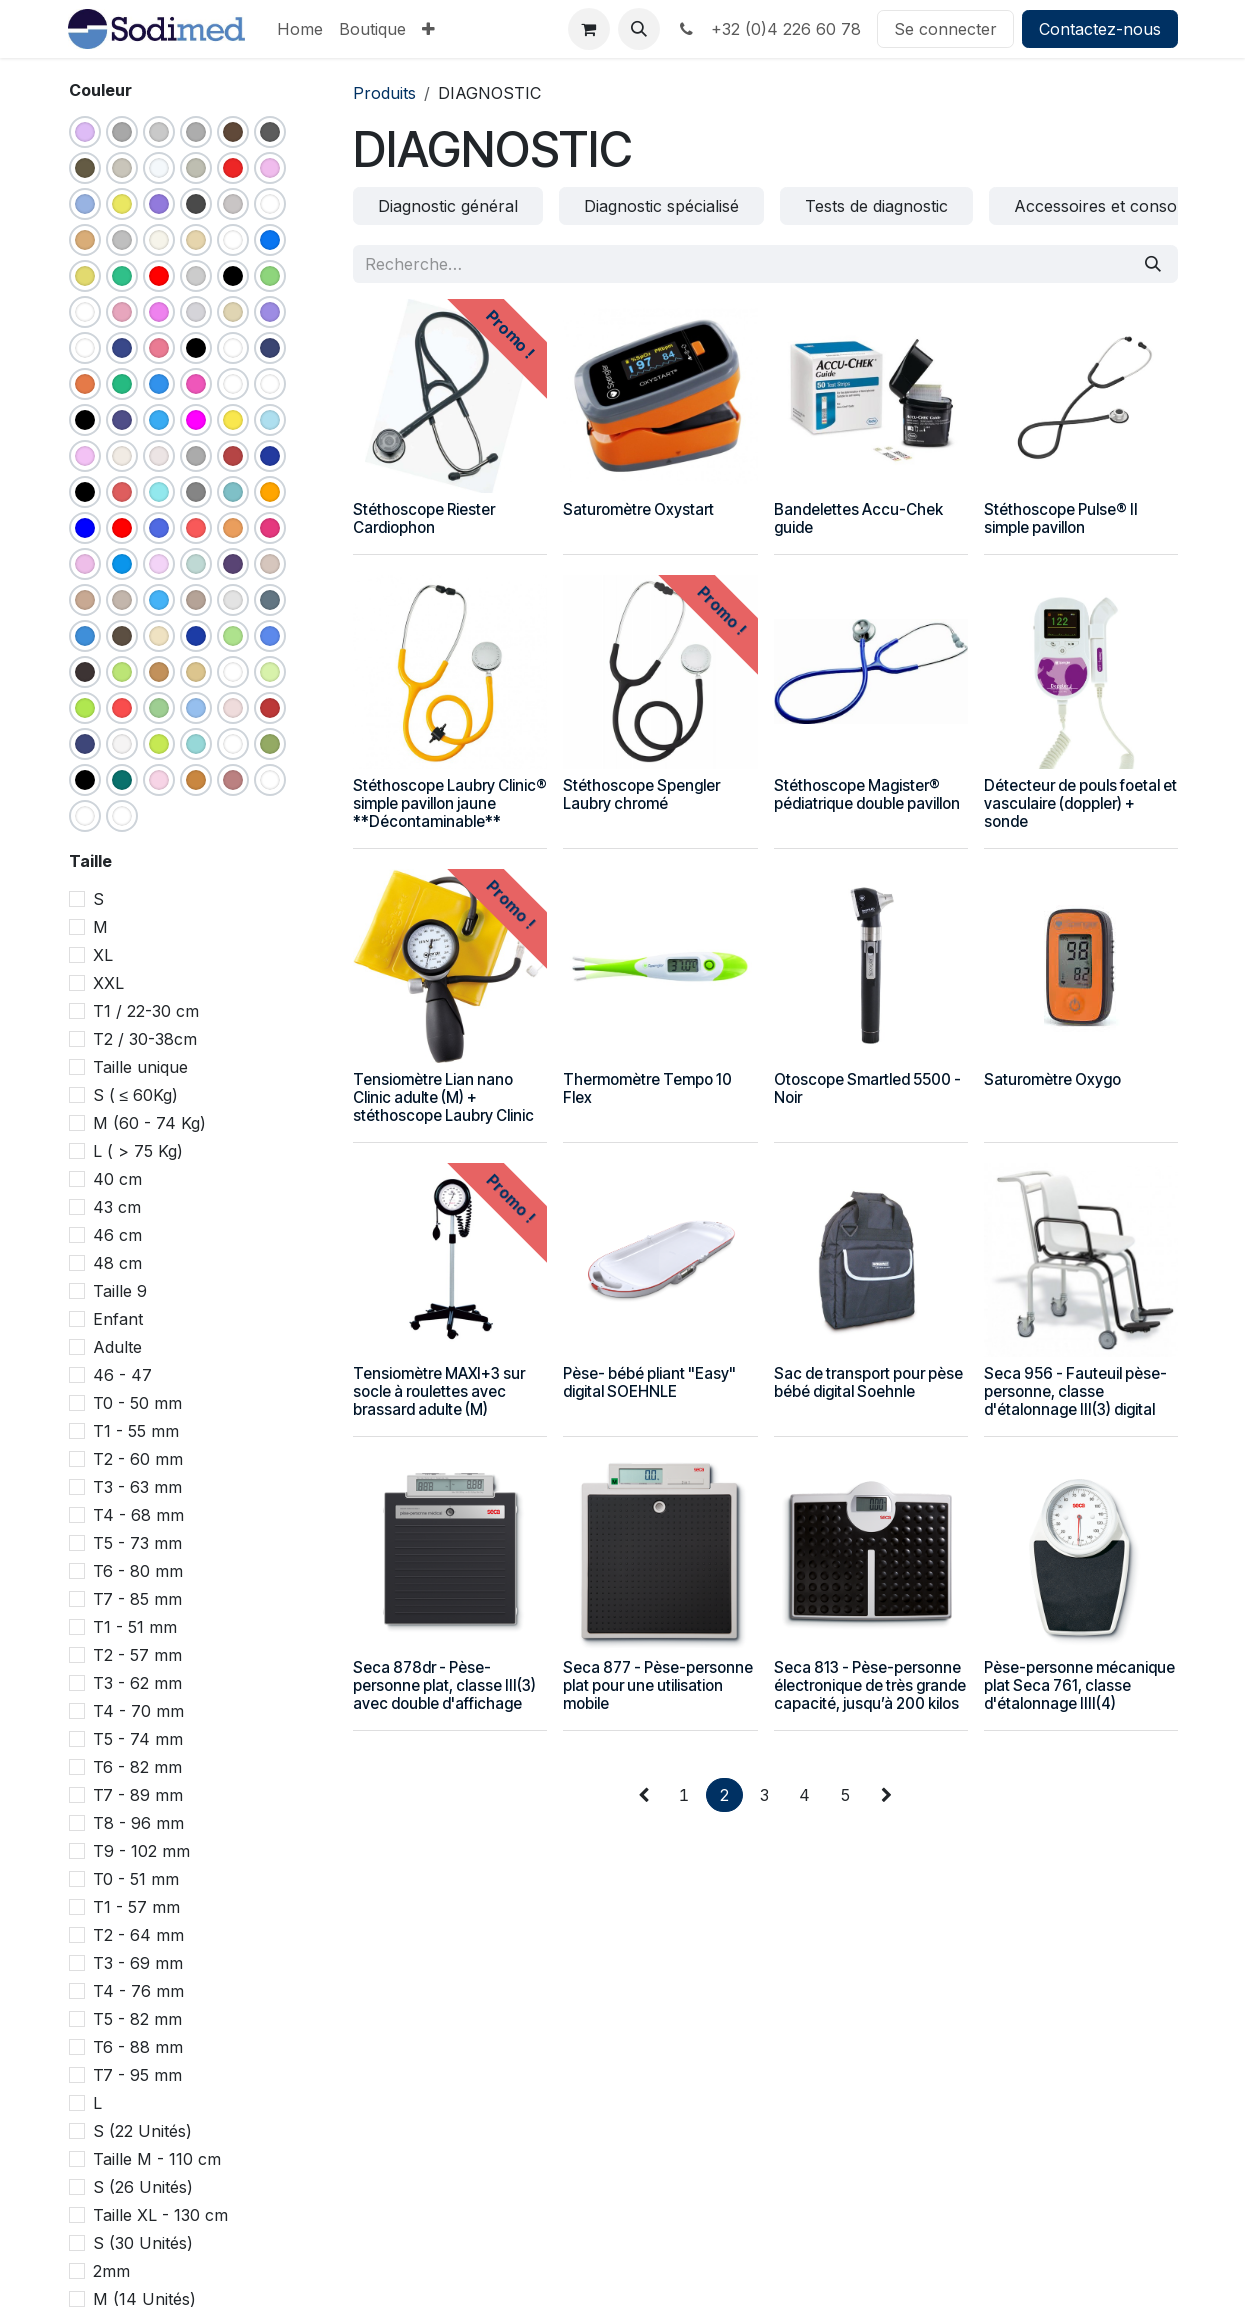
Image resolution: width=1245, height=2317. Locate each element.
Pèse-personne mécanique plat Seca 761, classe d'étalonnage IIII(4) (1078, 1684)
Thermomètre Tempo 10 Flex (647, 1088)
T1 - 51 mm (135, 1627)
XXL (108, 983)
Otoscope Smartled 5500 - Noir (866, 1088)
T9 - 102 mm (141, 1851)
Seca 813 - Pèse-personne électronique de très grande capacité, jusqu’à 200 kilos (869, 1684)
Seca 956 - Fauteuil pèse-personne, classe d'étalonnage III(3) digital (1074, 1390)
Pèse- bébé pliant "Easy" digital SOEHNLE (649, 1381)
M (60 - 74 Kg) (149, 1123)
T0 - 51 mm (136, 1879)
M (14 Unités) (144, 2299)
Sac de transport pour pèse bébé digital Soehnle (867, 1381)
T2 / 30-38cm (145, 1039)
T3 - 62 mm (137, 1683)
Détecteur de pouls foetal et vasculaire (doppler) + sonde (1079, 803)
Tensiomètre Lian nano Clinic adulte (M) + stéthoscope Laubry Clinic (443, 1097)
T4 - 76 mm (138, 1991)
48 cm (117, 1263)
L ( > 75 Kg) (138, 1151)
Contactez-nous (1100, 29)
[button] (639, 29)
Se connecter (945, 29)
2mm (111, 2271)
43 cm (117, 1207)
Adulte (117, 1347)
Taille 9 (120, 1291)
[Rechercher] (1153, 264)
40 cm (117, 1179)
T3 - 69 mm (138, 1963)
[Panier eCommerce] (589, 29)
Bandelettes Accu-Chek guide (857, 518)
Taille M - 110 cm (157, 2159)
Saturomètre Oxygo (1051, 1079)
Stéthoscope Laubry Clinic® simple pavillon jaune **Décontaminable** (450, 803)
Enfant (118, 1319)
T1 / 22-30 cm (146, 1011)
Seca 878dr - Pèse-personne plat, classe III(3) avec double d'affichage (444, 1684)
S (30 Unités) (143, 2243)
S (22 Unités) (142, 2131)
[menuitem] (300, 29)
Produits (384, 93)
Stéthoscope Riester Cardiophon (424, 518)
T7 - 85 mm (137, 1599)
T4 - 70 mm (138, 1711)
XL (103, 955)
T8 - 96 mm (138, 1823)
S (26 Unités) (143, 2187)
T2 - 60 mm (138, 1459)
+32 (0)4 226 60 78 (768, 29)
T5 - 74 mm (138, 1739)
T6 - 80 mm (138, 1571)
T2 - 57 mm (137, 1655)
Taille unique (140, 1067)
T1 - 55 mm (136, 1431)
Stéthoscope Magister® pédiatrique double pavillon (866, 794)
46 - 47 (122, 1375)
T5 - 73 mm (137, 1543)
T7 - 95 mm (137, 2075)
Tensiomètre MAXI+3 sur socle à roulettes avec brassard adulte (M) (439, 1390)
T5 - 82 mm (137, 2019)
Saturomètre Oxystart (638, 509)
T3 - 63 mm (137, 1487)
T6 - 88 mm (138, 2047)
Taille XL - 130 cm (160, 2215)
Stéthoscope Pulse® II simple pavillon (1060, 518)
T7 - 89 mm (138, 1795)
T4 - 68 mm (138, 1515)
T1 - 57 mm (136, 1907)
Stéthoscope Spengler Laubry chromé (641, 794)
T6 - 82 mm (137, 1767)
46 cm (117, 1235)
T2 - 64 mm (138, 1935)
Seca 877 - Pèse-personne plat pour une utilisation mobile (658, 1684)
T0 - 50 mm (137, 1403)
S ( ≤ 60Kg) (136, 1095)
